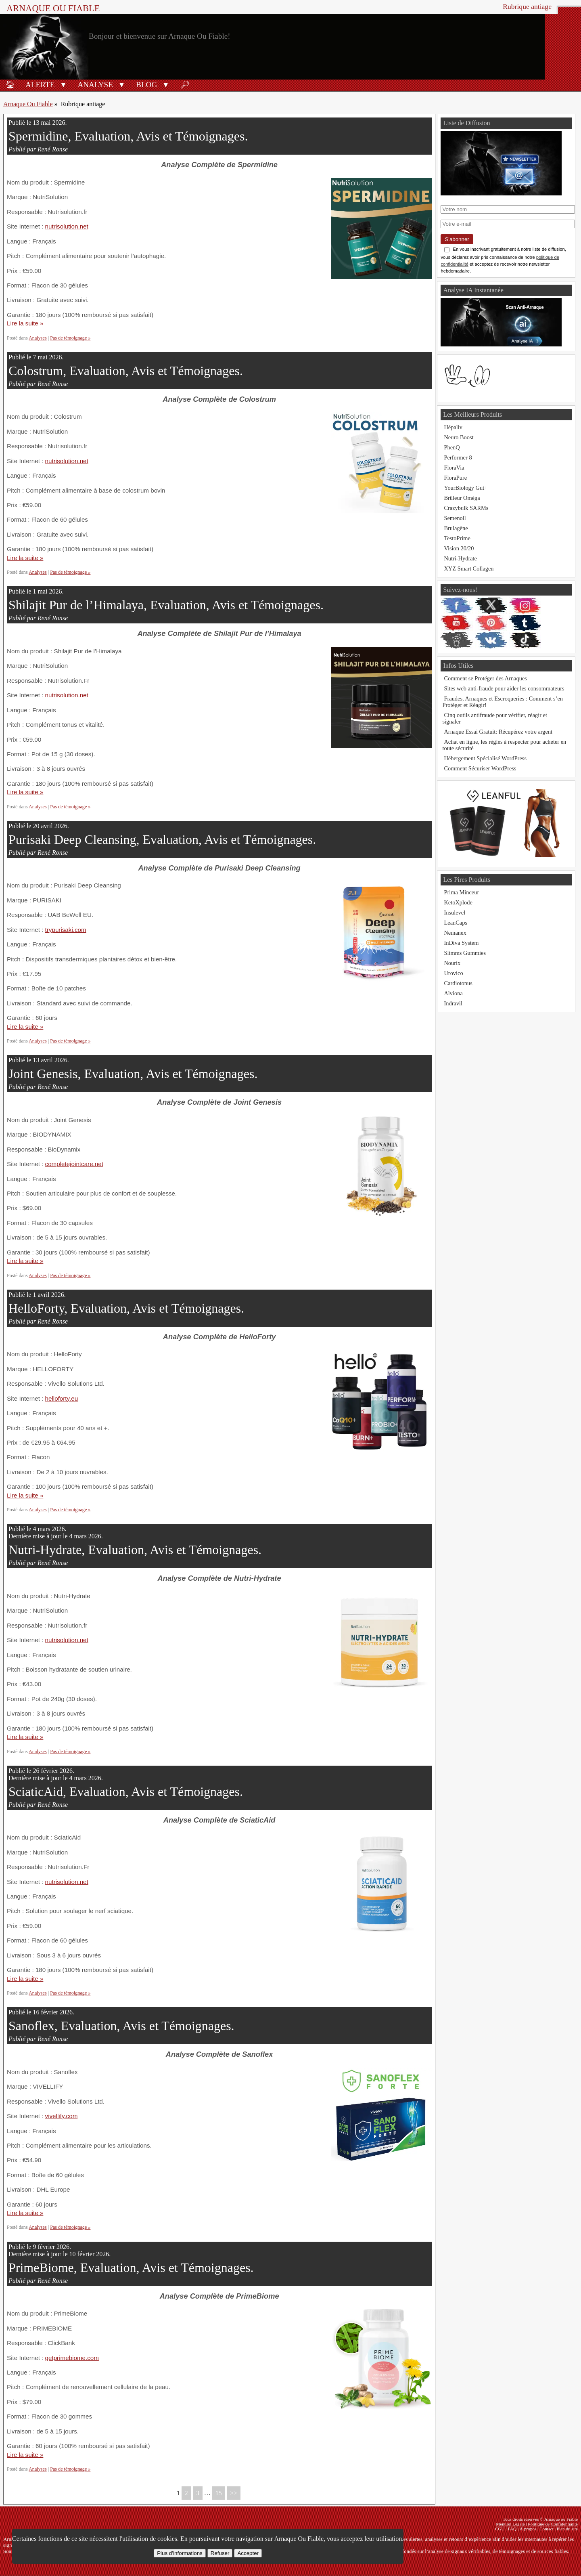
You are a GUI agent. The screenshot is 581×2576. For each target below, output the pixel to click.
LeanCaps (455, 922)
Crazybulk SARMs (466, 508)
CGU (500, 2528)
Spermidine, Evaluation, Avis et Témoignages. (128, 136)
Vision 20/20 (459, 548)
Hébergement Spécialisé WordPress (485, 758)
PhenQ (452, 447)
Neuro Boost (458, 437)
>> (233, 2493)
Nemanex (455, 932)
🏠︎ (10, 84)
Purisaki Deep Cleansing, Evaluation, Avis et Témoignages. (162, 839)
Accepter (248, 2553)
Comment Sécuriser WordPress (480, 768)
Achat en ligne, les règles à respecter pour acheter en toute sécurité (504, 744)
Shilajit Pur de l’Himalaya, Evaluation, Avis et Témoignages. (166, 605)
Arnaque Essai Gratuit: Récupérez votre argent (498, 731)
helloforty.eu (61, 1398)
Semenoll (455, 518)
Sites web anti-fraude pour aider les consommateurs (504, 688)
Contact (546, 2528)
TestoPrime (457, 538)
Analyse (95, 84)
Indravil (453, 1003)
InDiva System (461, 943)
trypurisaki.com (65, 929)
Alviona (453, 993)
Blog (146, 84)
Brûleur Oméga (462, 498)
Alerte (39, 84)
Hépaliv (453, 427)
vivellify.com (61, 2115)
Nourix (452, 963)
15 (218, 2493)
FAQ (512, 2528)
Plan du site (567, 2528)
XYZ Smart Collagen (468, 568)
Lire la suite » (25, 323)
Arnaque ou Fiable (53, 8)
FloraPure (455, 477)
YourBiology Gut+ (465, 488)
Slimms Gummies (465, 953)
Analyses (38, 338)
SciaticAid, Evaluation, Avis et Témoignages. (125, 1791)
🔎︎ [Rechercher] (185, 84)
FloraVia (454, 467)
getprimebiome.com (72, 2357)
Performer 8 (458, 457)
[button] (63, 84)
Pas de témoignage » (70, 338)
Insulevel (454, 912)
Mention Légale (510, 2523)
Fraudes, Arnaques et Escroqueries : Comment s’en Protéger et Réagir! (502, 701)
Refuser (220, 2553)
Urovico (453, 973)
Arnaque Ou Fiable (28, 104)
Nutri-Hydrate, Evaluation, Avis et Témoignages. (134, 1549)
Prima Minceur (461, 892)
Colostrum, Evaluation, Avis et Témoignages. (125, 370)
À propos (528, 2528)
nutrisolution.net (66, 226)
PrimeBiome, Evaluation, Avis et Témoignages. (131, 2267)
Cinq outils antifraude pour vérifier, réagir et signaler (494, 718)
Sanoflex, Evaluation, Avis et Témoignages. (121, 2025)
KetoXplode (458, 902)
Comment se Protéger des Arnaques (485, 678)
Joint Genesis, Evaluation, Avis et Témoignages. (132, 1073)
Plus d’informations (180, 2553)
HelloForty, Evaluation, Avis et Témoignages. (126, 1308)
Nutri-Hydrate (460, 558)
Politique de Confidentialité (553, 2523)
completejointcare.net (74, 1163)
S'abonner (457, 239)
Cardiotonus (458, 983)
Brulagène (456, 528)
